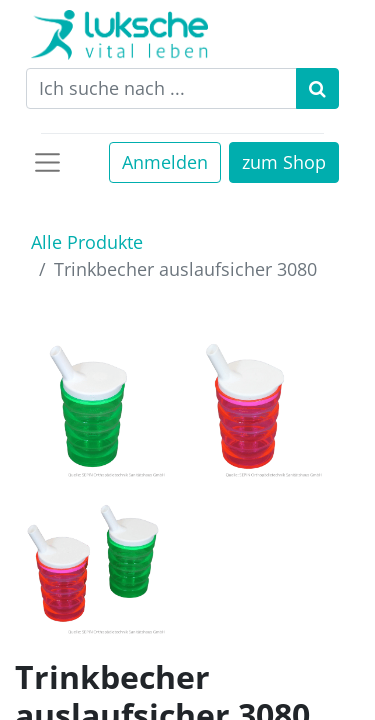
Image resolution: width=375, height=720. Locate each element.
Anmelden (165, 162)
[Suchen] (317, 88)
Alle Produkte (87, 242)
